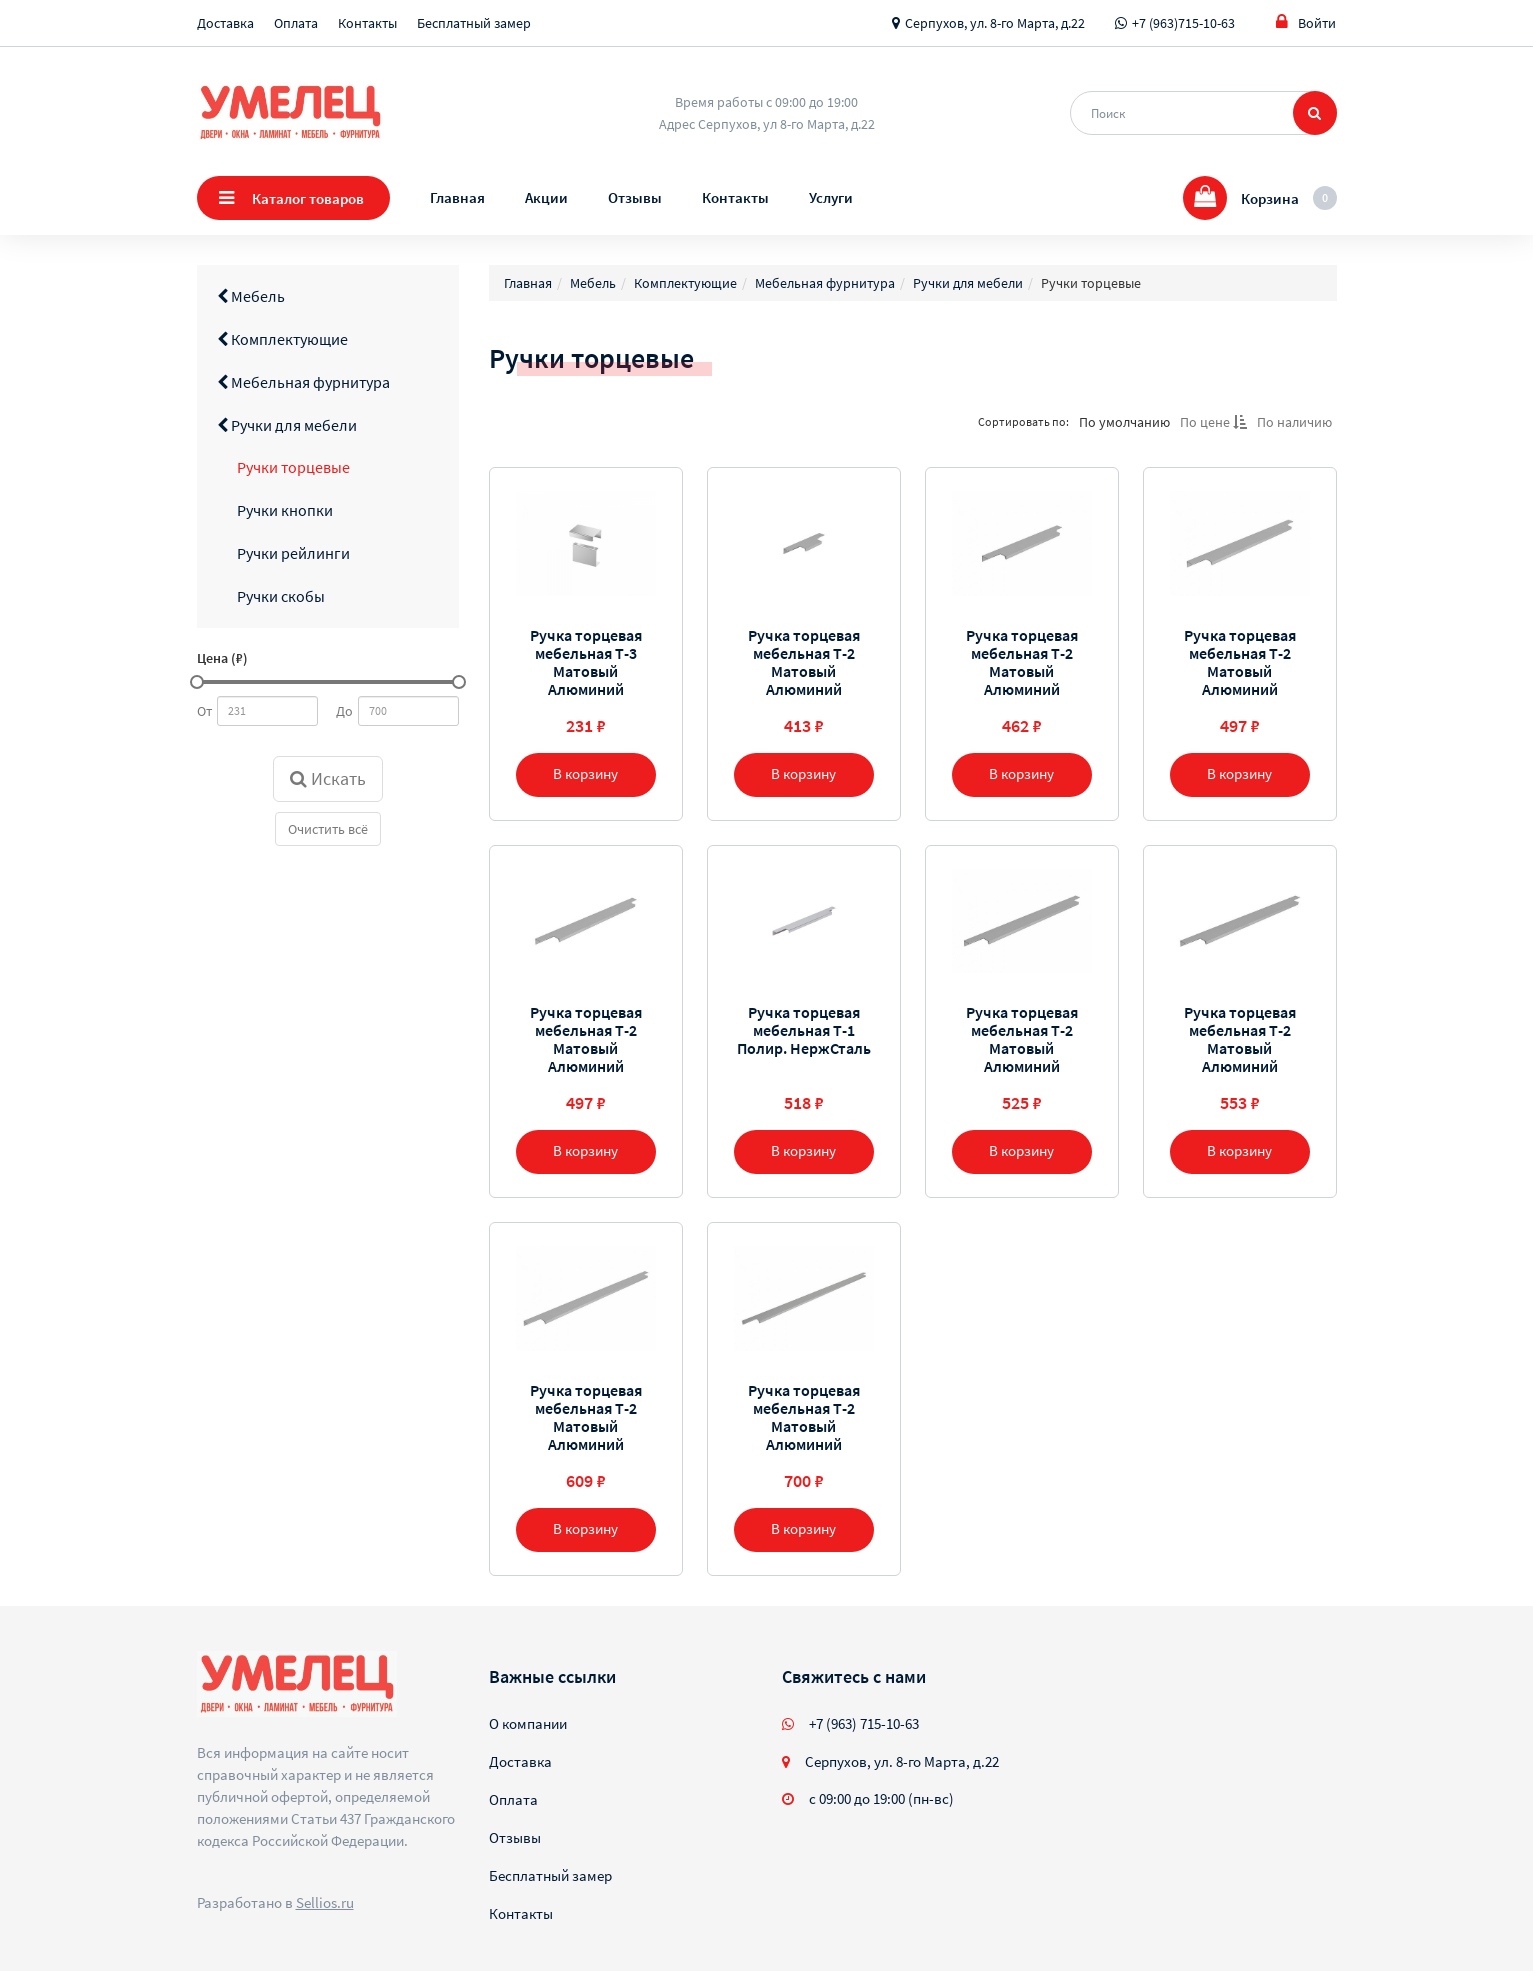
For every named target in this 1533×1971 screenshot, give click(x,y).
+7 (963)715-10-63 (1183, 23)
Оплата (296, 23)
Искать (328, 778)
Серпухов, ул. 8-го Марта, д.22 (995, 23)
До (344, 711)
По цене (1213, 422)
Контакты (367, 23)
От (204, 711)
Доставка (225, 23)
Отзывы (635, 197)
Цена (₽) (222, 658)
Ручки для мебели (287, 425)
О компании (528, 1723)
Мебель (251, 296)
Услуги (831, 197)
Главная (457, 197)
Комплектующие (282, 339)
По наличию (1294, 422)
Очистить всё (328, 829)
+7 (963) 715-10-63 (864, 1723)
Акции (546, 197)
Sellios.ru (325, 1902)
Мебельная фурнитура (303, 382)
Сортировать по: (1023, 421)
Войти (1306, 22)
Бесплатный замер (474, 23)
